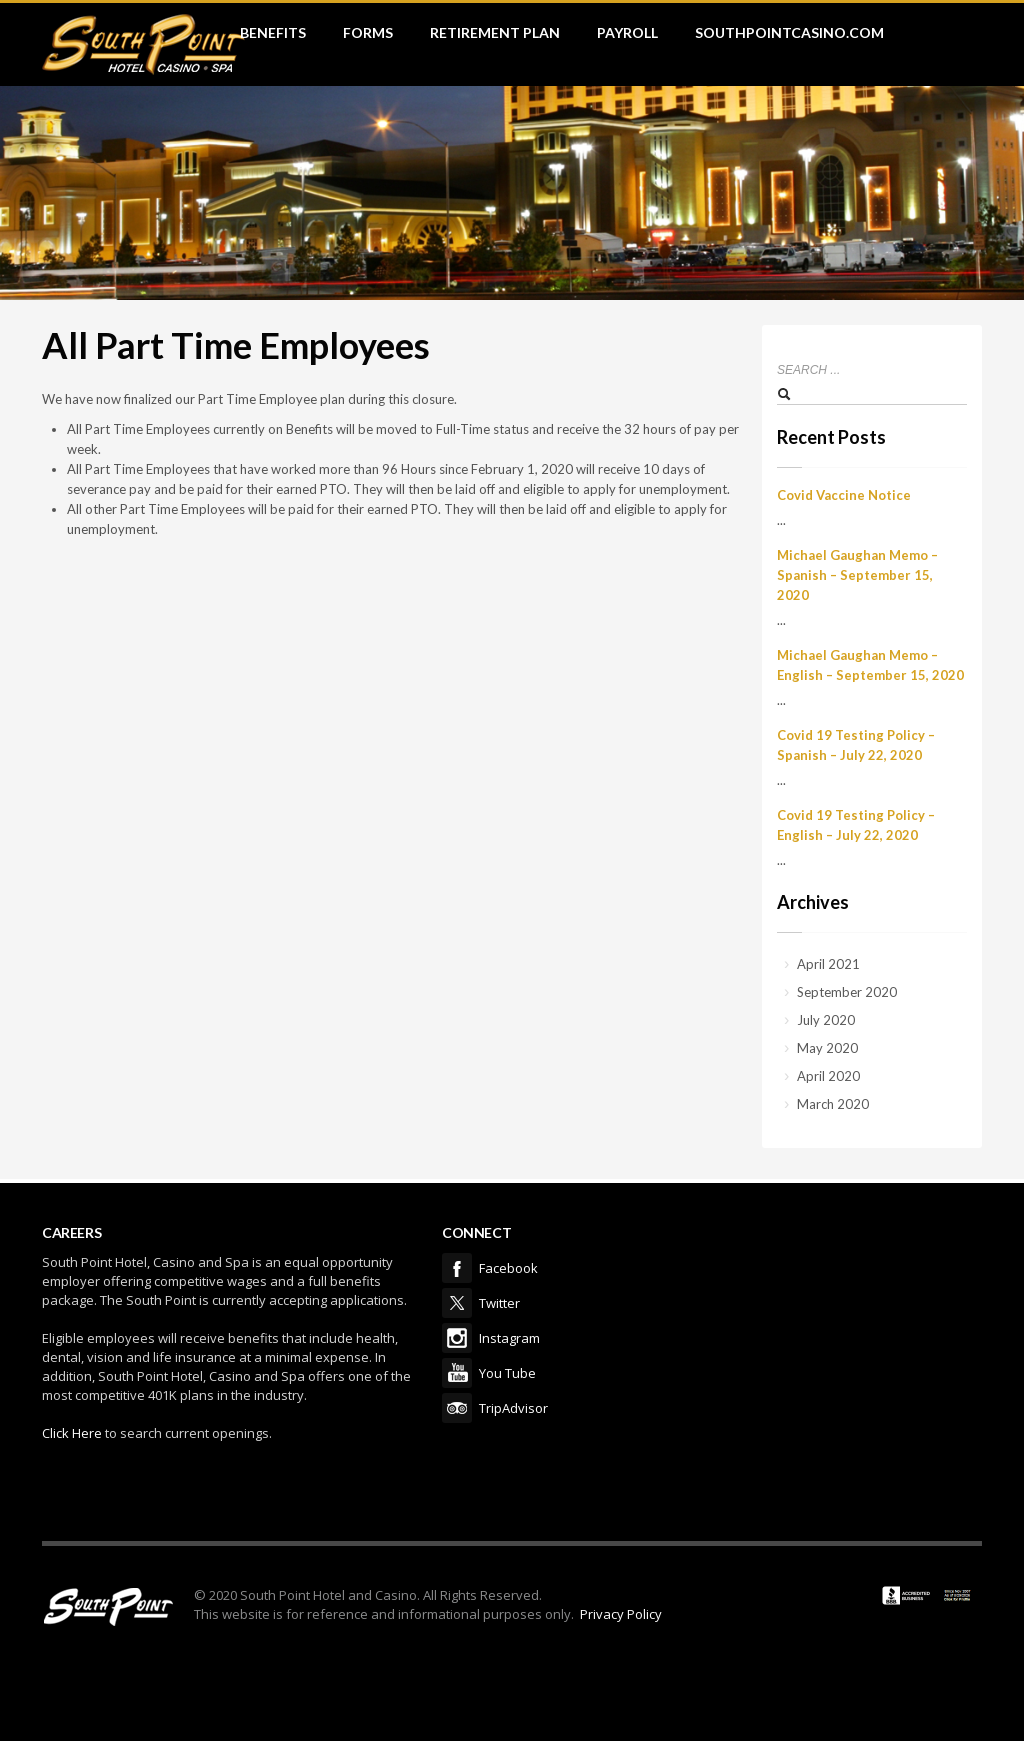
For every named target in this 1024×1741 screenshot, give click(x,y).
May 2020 (827, 1048)
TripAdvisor (457, 1408)
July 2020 (826, 1020)
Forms (368, 32)
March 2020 (833, 1104)
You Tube (457, 1373)
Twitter (457, 1303)
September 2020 (847, 992)
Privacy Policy (621, 1614)
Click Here (72, 1433)
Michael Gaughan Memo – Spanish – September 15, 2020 (857, 575)
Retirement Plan (495, 32)
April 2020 (828, 1076)
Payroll (627, 32)
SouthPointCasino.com (789, 32)
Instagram (457, 1338)
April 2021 (828, 964)
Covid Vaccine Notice (844, 495)
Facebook (457, 1268)
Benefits (273, 32)
